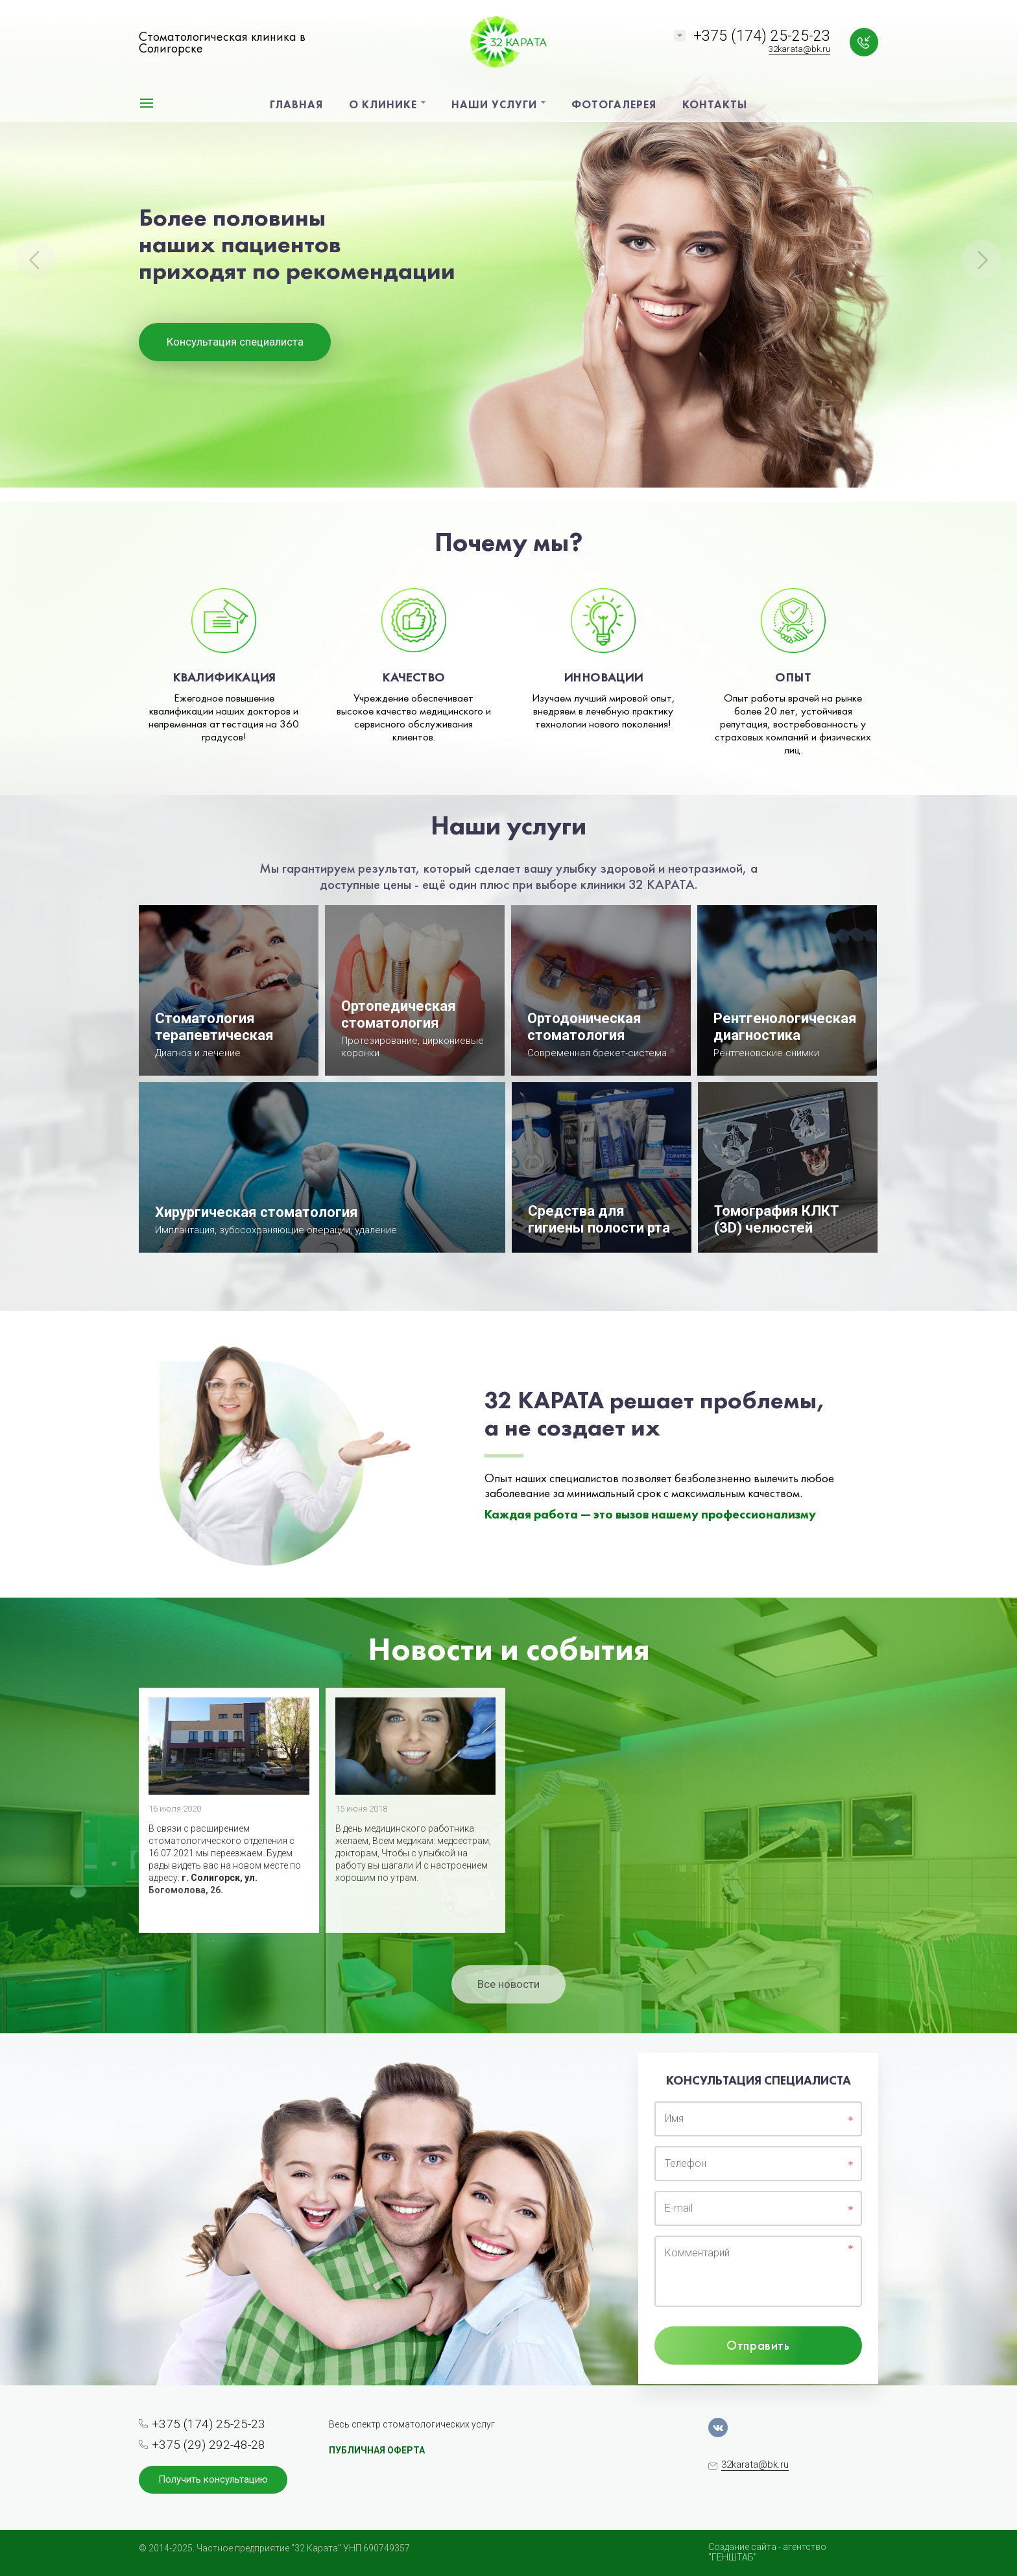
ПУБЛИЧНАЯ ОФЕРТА (377, 2450)
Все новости (508, 1984)
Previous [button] (35, 259)
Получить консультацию (213, 2479)
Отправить (757, 2345)
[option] (508, 251)
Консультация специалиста (235, 341)
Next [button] (981, 259)
